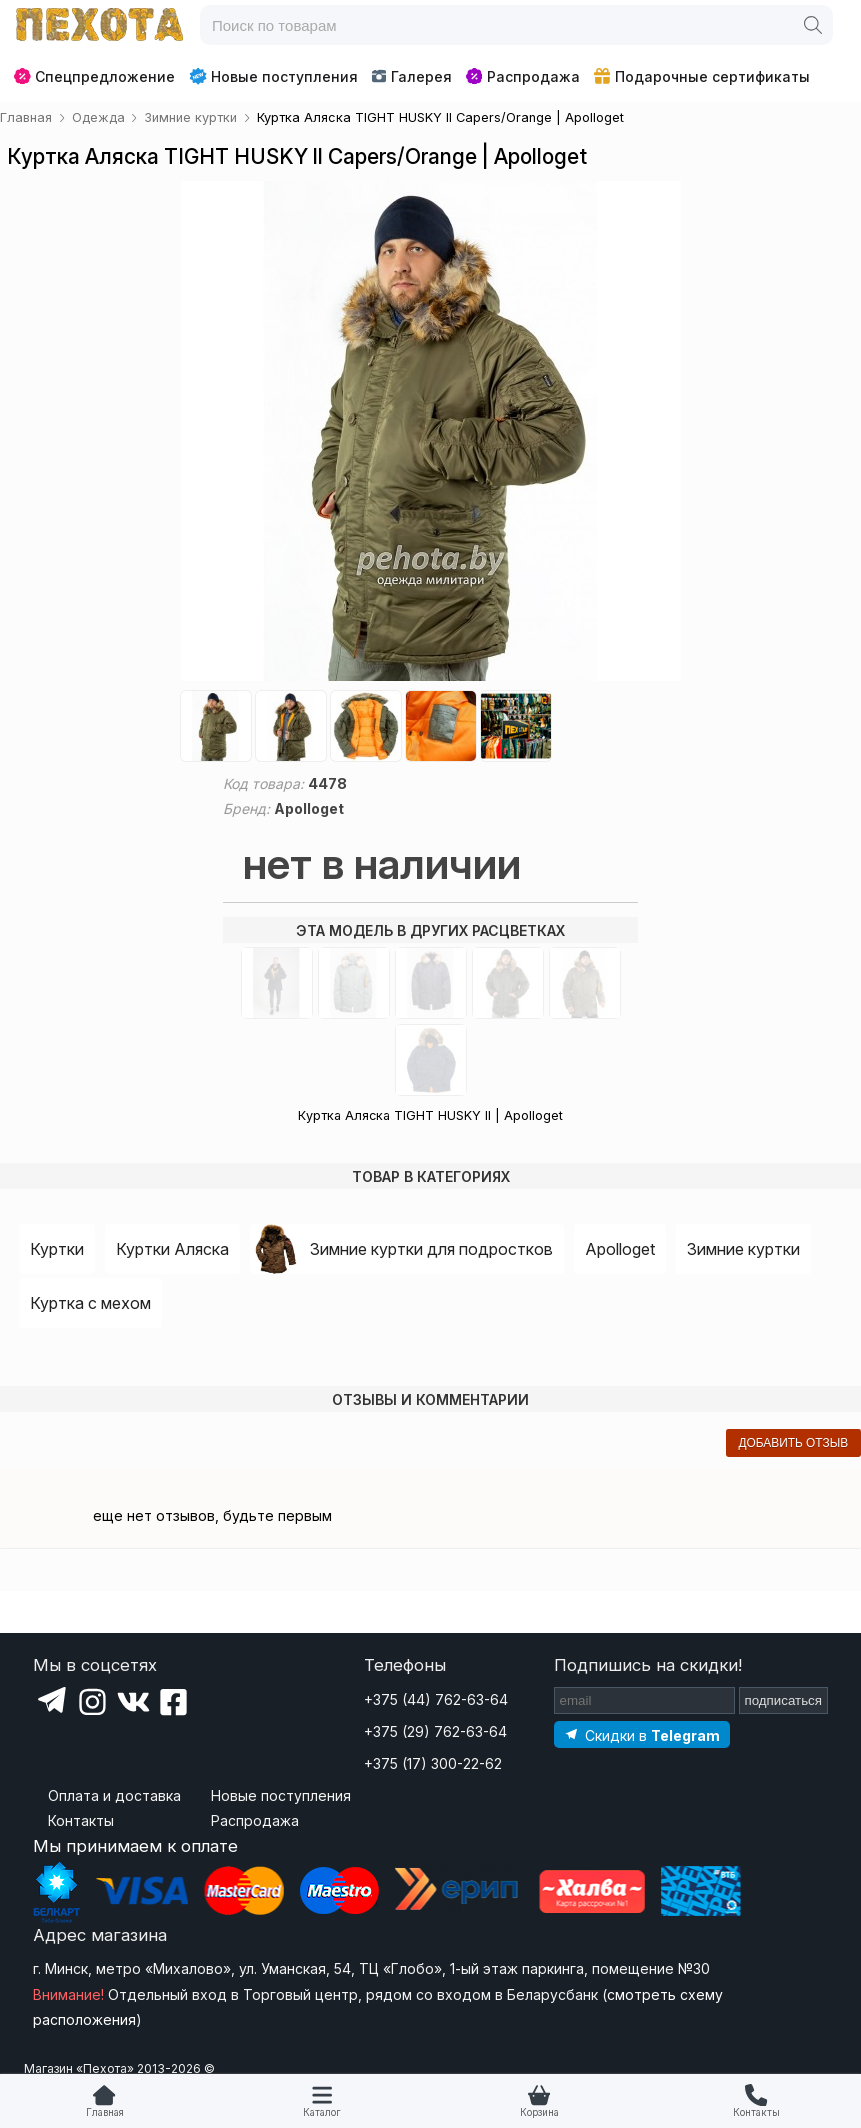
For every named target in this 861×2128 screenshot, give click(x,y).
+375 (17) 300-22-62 (433, 1763)
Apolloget (620, 1249)
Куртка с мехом (90, 1303)
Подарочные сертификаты (702, 76)
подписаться (784, 1700)
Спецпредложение (94, 76)
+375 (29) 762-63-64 (435, 1731)
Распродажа (523, 76)
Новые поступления (273, 76)
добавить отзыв (793, 1443)
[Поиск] (813, 25)
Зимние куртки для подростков (431, 1249)
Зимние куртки (743, 1249)
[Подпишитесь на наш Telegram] (642, 1734)
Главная (105, 2112)
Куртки (57, 1249)
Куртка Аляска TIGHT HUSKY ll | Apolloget (430, 1115)
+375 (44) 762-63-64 (436, 1699)
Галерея (411, 76)
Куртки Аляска (172, 1249)
